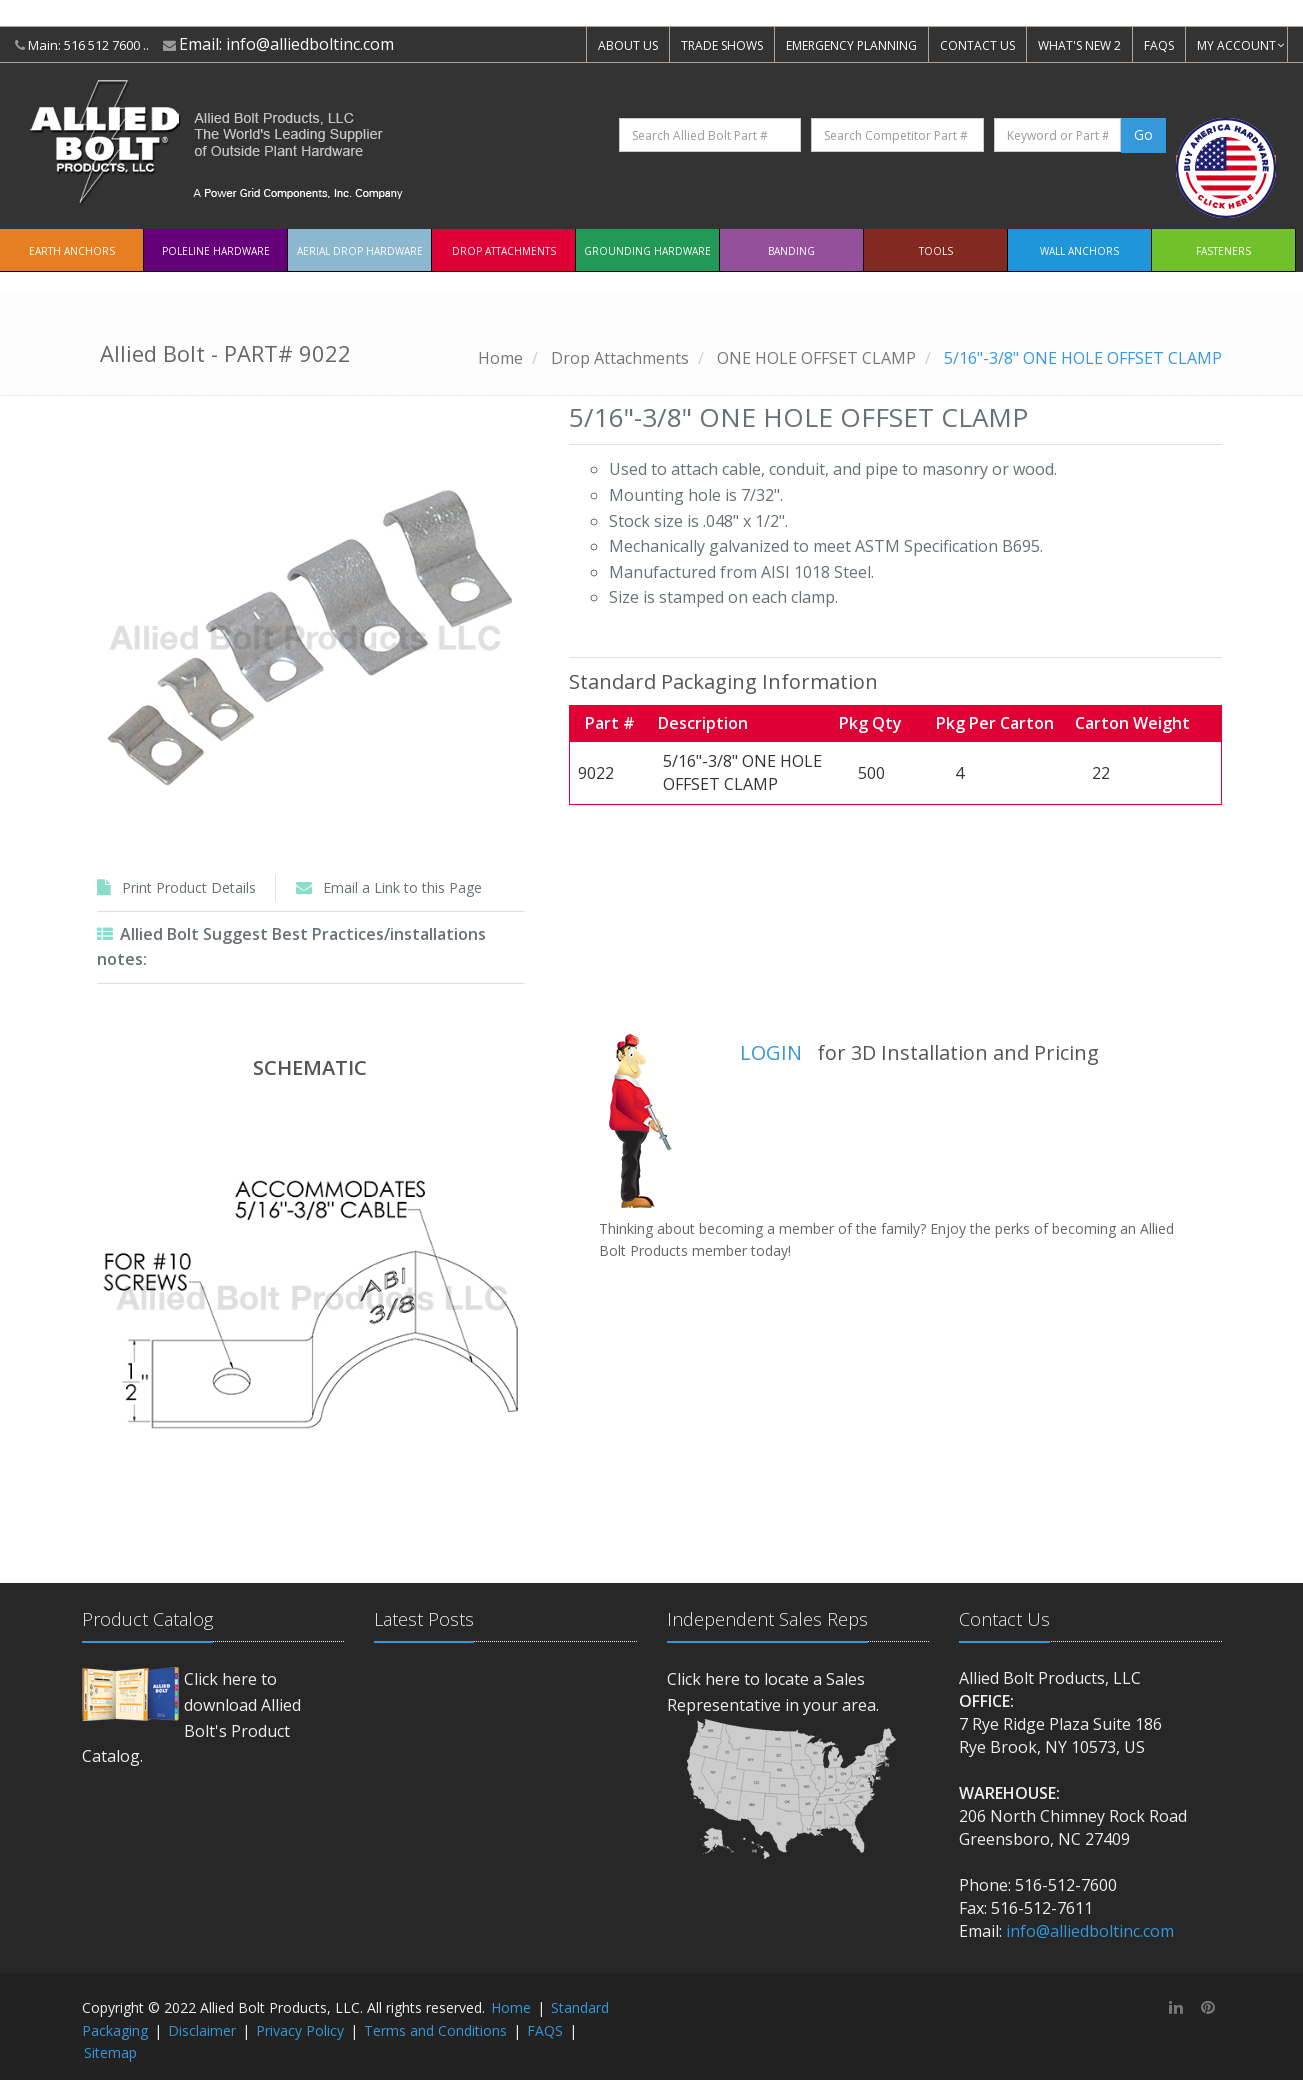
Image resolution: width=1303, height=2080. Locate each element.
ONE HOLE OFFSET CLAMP (816, 358)
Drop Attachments (504, 251)
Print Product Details (189, 887)
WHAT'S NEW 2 (1079, 45)
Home (500, 358)
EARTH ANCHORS (72, 251)
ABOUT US (628, 45)
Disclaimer (202, 2030)
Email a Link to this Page (402, 887)
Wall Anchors (1079, 251)
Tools (936, 251)
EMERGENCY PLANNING (851, 45)
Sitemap (110, 2052)
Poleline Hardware (216, 251)
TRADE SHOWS (722, 45)
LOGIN (771, 1052)
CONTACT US (977, 45)
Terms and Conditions (435, 2030)
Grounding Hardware (647, 251)
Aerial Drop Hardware (360, 251)
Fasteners (1223, 251)
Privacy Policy (300, 2030)
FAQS (1159, 45)
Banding (791, 251)
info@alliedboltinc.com (310, 44)
